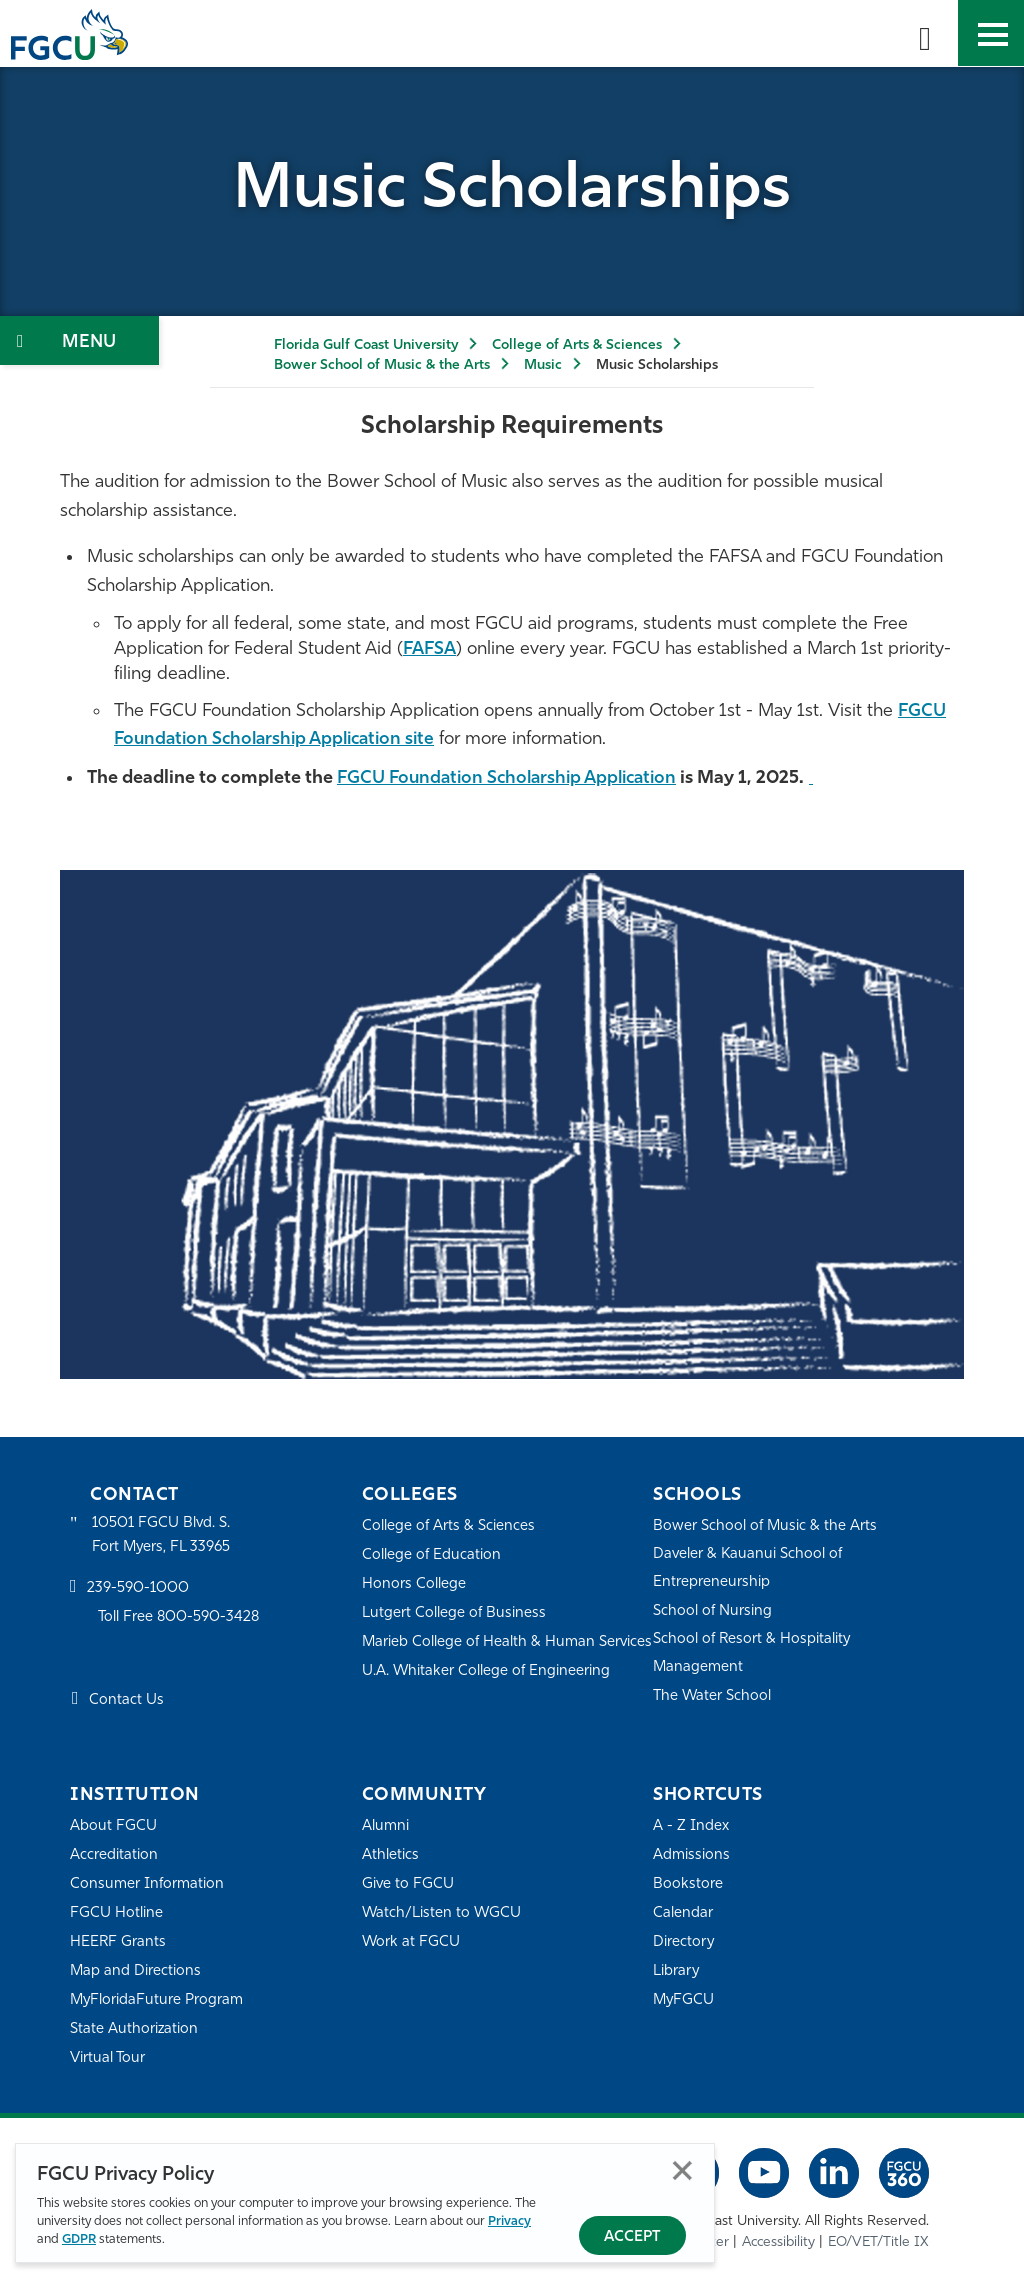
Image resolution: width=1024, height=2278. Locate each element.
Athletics (390, 1855)
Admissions (691, 1855)
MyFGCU (684, 2000)
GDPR (79, 2239)
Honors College (414, 1584)
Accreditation (114, 1855)
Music (543, 365)
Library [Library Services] (676, 1971)
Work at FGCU (411, 1942)
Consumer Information (147, 1884)
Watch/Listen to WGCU (442, 1913)
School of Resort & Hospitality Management (753, 1653)
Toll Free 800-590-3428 (180, 1618)
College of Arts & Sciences (577, 345)
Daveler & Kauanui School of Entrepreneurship (749, 1568)
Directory (684, 1942)
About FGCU (113, 1826)
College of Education (432, 1555)
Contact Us (126, 1701)
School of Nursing (713, 1611)
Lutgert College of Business (454, 1613)
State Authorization (134, 2029)
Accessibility (778, 2242)
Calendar (683, 1913)
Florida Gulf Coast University (366, 345)
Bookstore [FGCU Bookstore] (688, 1884)
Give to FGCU (408, 1884)
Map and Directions (136, 1971)
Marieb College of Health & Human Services (479, 1655)
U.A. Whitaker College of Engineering (487, 1698)
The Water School (713, 1696)
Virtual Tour (108, 2058)
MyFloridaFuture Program (157, 2000)
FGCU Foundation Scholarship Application (515, 778)
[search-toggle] (925, 33)
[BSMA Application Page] (828, 778)
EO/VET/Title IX (878, 2242)
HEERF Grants (118, 1942)
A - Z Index (691, 1826)
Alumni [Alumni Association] (385, 1826)
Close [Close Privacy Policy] (682, 2170)
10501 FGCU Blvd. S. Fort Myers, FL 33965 (162, 1535)
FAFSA (430, 649)
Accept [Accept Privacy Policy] (632, 2237)
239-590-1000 (138, 1589)
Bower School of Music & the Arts (382, 365)
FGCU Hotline (116, 1913)
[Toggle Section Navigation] (79, 340)
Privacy (509, 2221)
